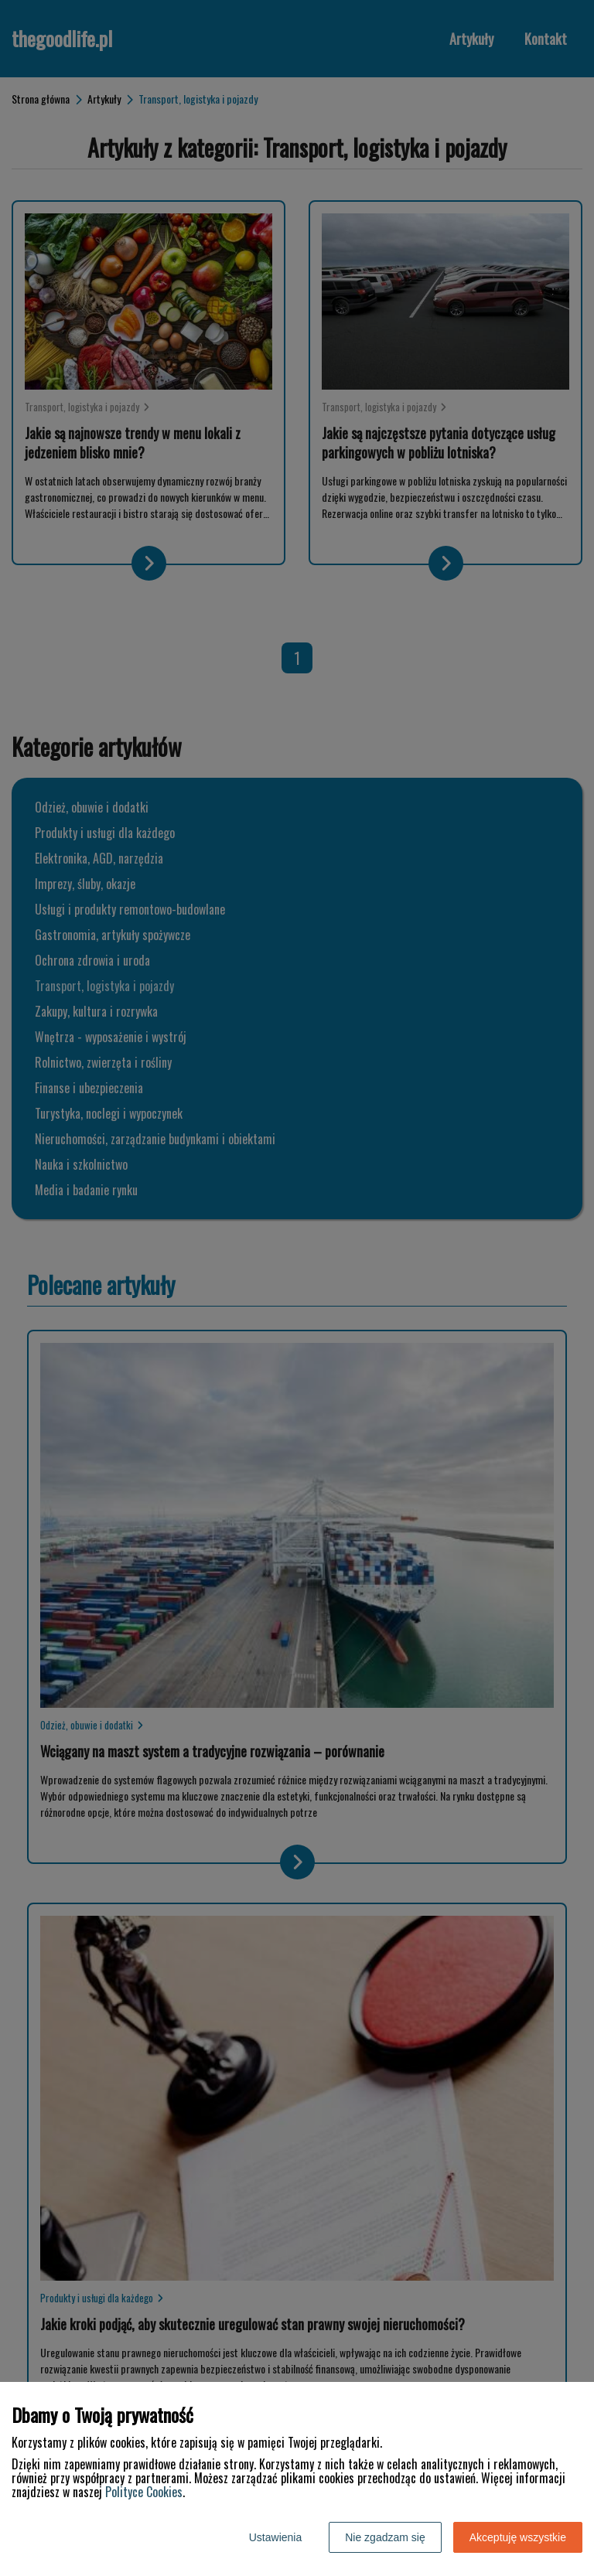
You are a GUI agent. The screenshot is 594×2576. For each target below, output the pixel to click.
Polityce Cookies (144, 2491)
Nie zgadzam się (385, 2537)
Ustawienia (275, 2537)
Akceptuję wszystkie (517, 2537)
